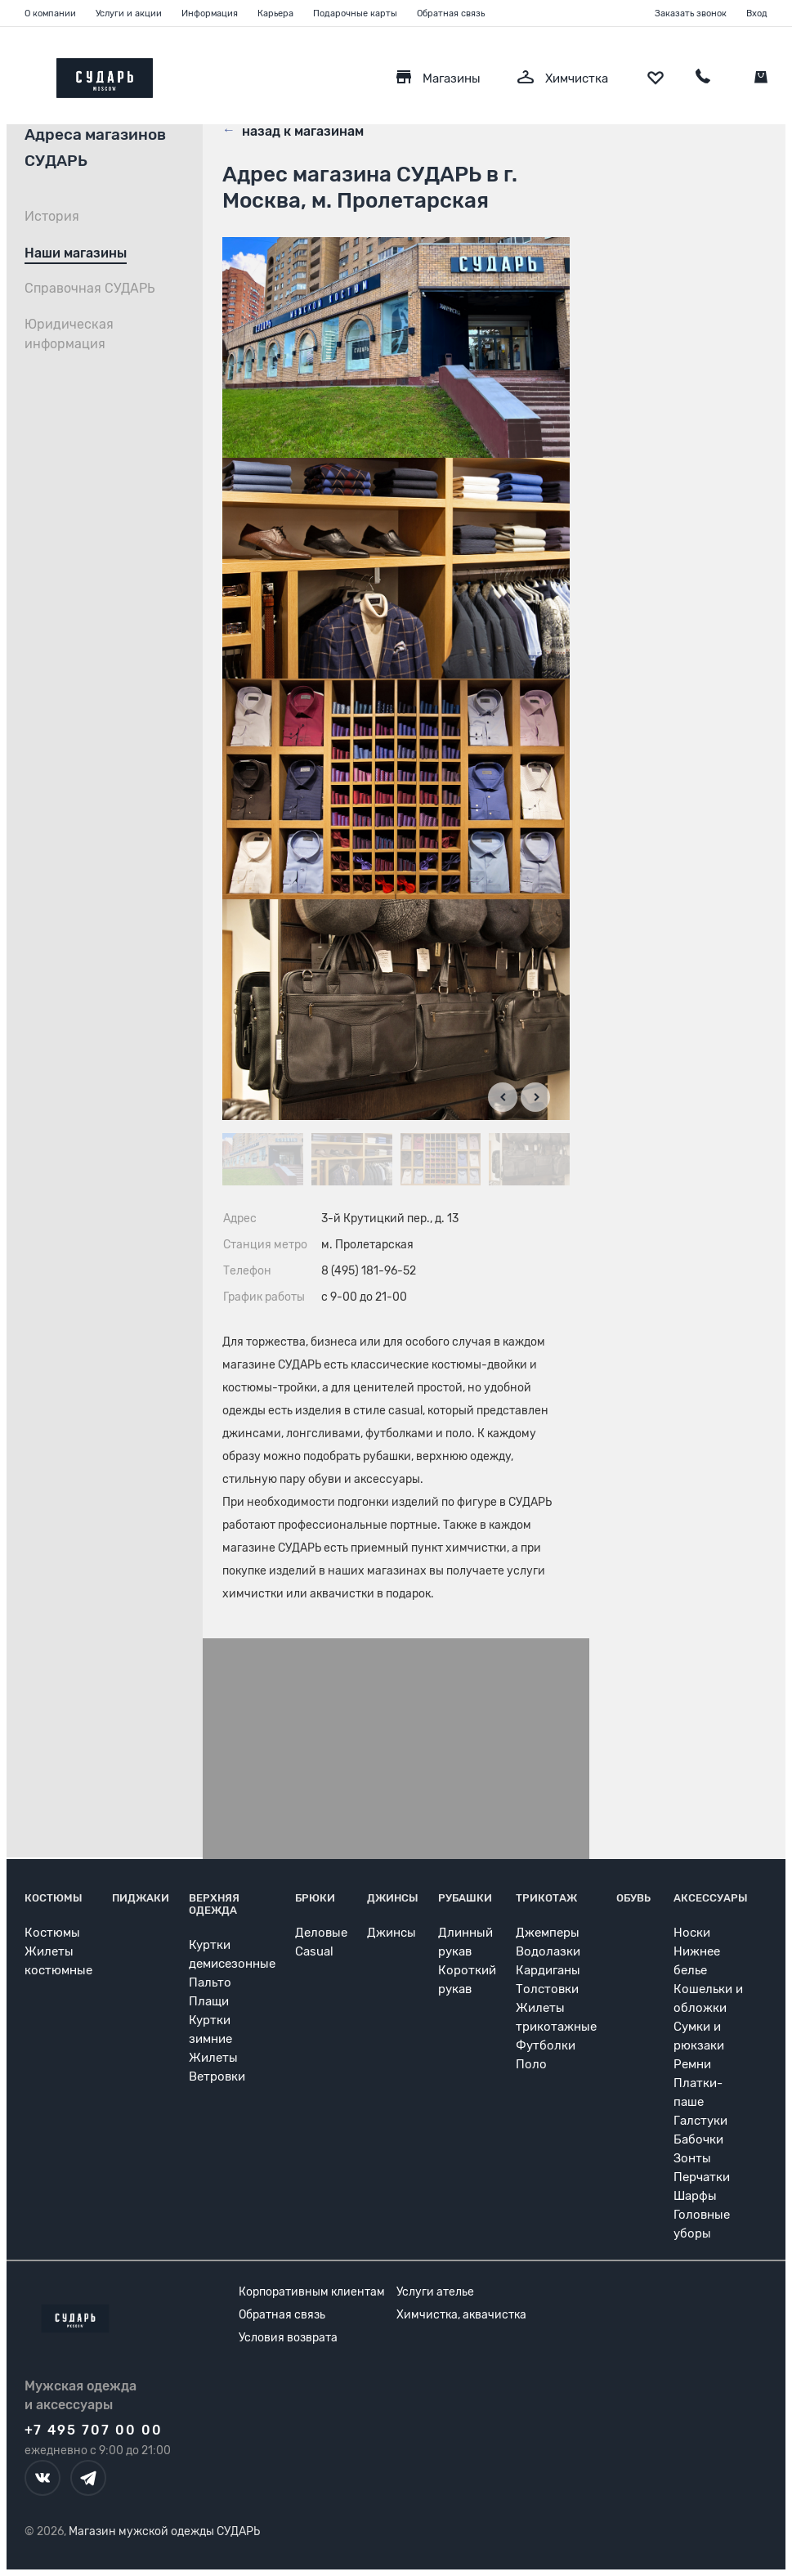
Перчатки (701, 2177)
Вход (756, 13)
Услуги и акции (129, 13)
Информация (209, 13)
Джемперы (547, 1932)
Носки (691, 1932)
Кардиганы (548, 1970)
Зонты (692, 2158)
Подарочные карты (355, 13)
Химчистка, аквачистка (461, 2315)
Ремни (692, 2064)
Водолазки (548, 1951)
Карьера (275, 13)
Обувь (633, 1898)
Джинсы (392, 1898)
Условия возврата (288, 2338)
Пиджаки (140, 1898)
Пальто (210, 1982)
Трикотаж (546, 1898)
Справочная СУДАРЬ (90, 288)
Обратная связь (451, 13)
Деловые (321, 1932)
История (52, 216)
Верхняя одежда (214, 1904)
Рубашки (465, 1898)
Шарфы (695, 2195)
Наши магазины (76, 253)
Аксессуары (710, 1898)
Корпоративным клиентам (312, 2292)
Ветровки (217, 2076)
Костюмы (54, 1898)
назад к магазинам (293, 130)
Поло (531, 2064)
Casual (314, 1951)
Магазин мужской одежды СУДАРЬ (164, 2531)
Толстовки (547, 1989)
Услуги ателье (435, 2292)
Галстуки (700, 2120)
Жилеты (213, 2057)
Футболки (545, 2045)
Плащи (209, 2001)
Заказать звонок (691, 13)
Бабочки (698, 2139)
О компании (50, 13)
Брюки (315, 1898)
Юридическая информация (69, 334)
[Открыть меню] (24, 74)
